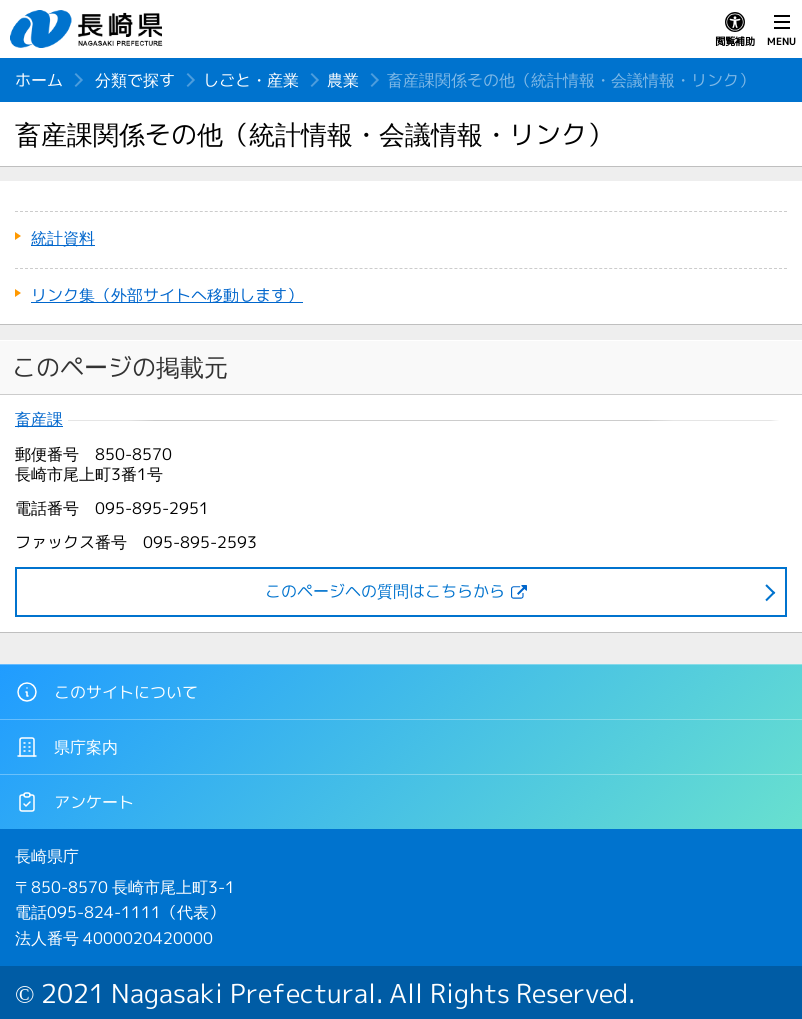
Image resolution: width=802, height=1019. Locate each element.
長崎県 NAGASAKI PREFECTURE (89, 29)
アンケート (74, 802)
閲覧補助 (735, 30)
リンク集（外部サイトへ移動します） (167, 295)
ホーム (39, 80)
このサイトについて (106, 692)
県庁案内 (66, 747)
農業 (343, 80)
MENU (781, 30)
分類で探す (135, 80)
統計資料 (63, 238)
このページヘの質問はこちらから (385, 591)
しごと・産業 (251, 80)
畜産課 (39, 419)
